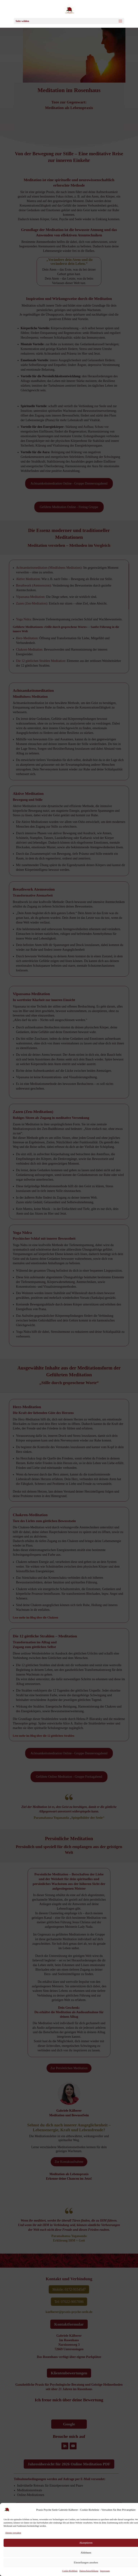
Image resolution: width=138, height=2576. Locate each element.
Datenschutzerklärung (88, 2571)
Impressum (105, 2571)
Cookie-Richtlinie (70, 2571)
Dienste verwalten (13, 2533)
